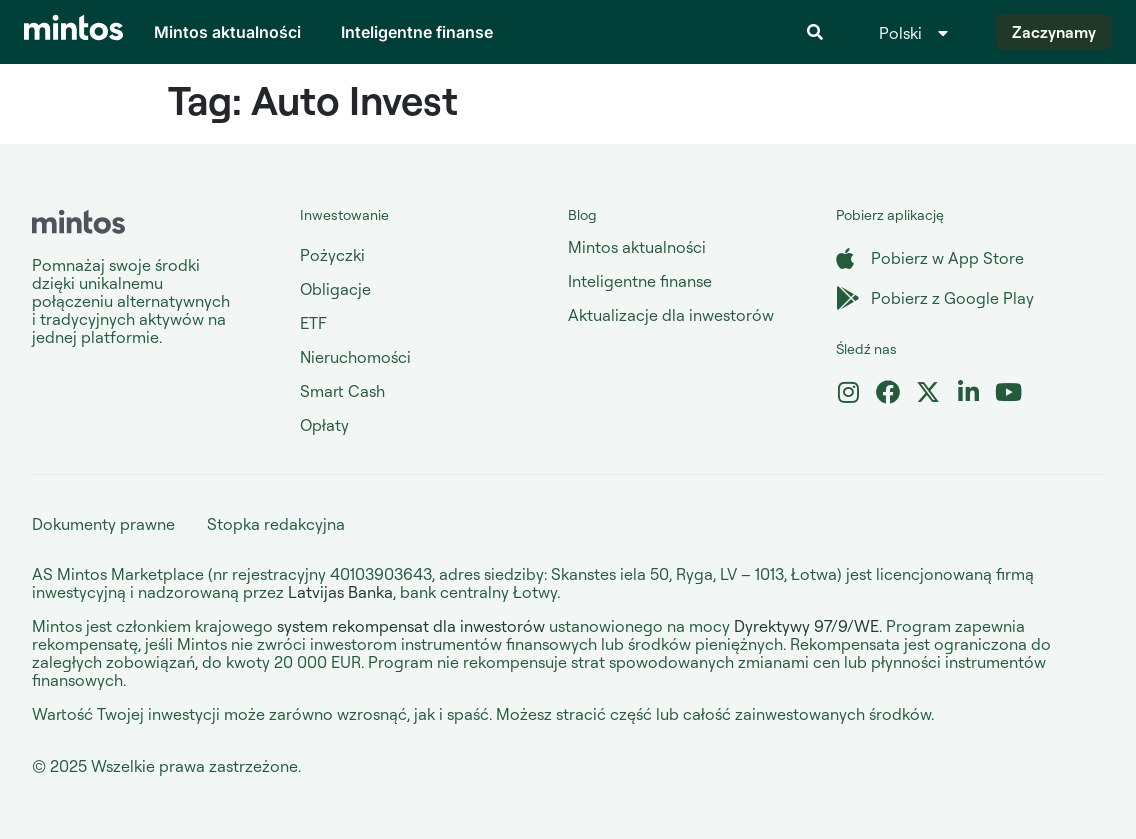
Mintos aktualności (227, 32)
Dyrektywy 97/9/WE (806, 626)
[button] (815, 32)
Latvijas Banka (340, 592)
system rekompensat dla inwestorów (411, 626)
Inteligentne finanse (417, 32)
